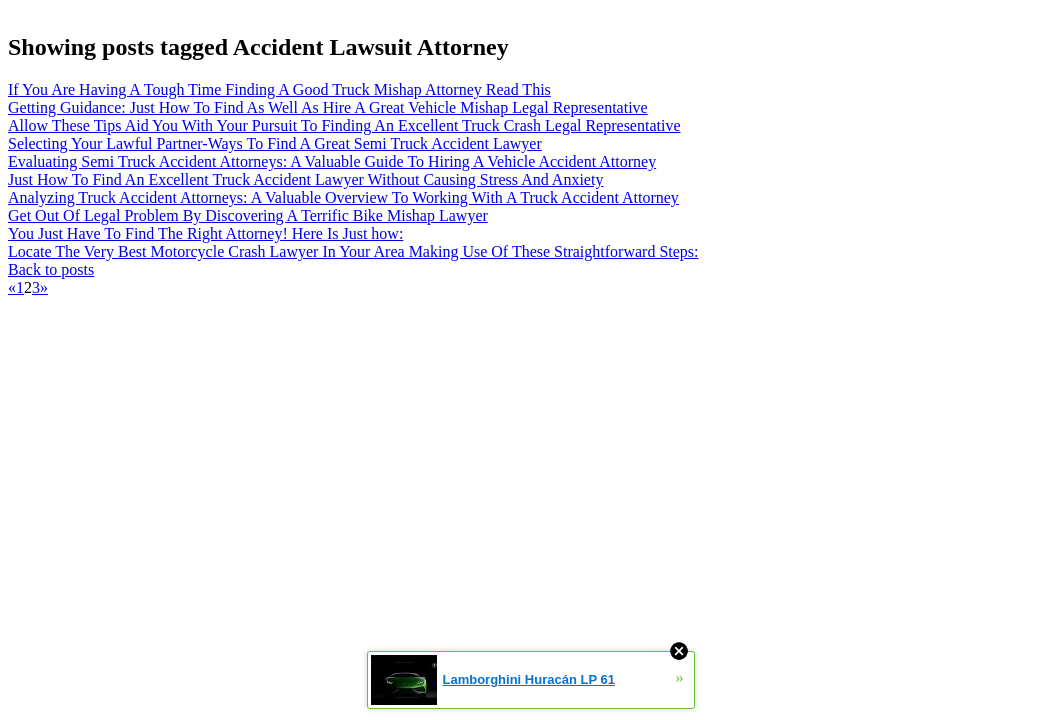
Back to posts (51, 269)
